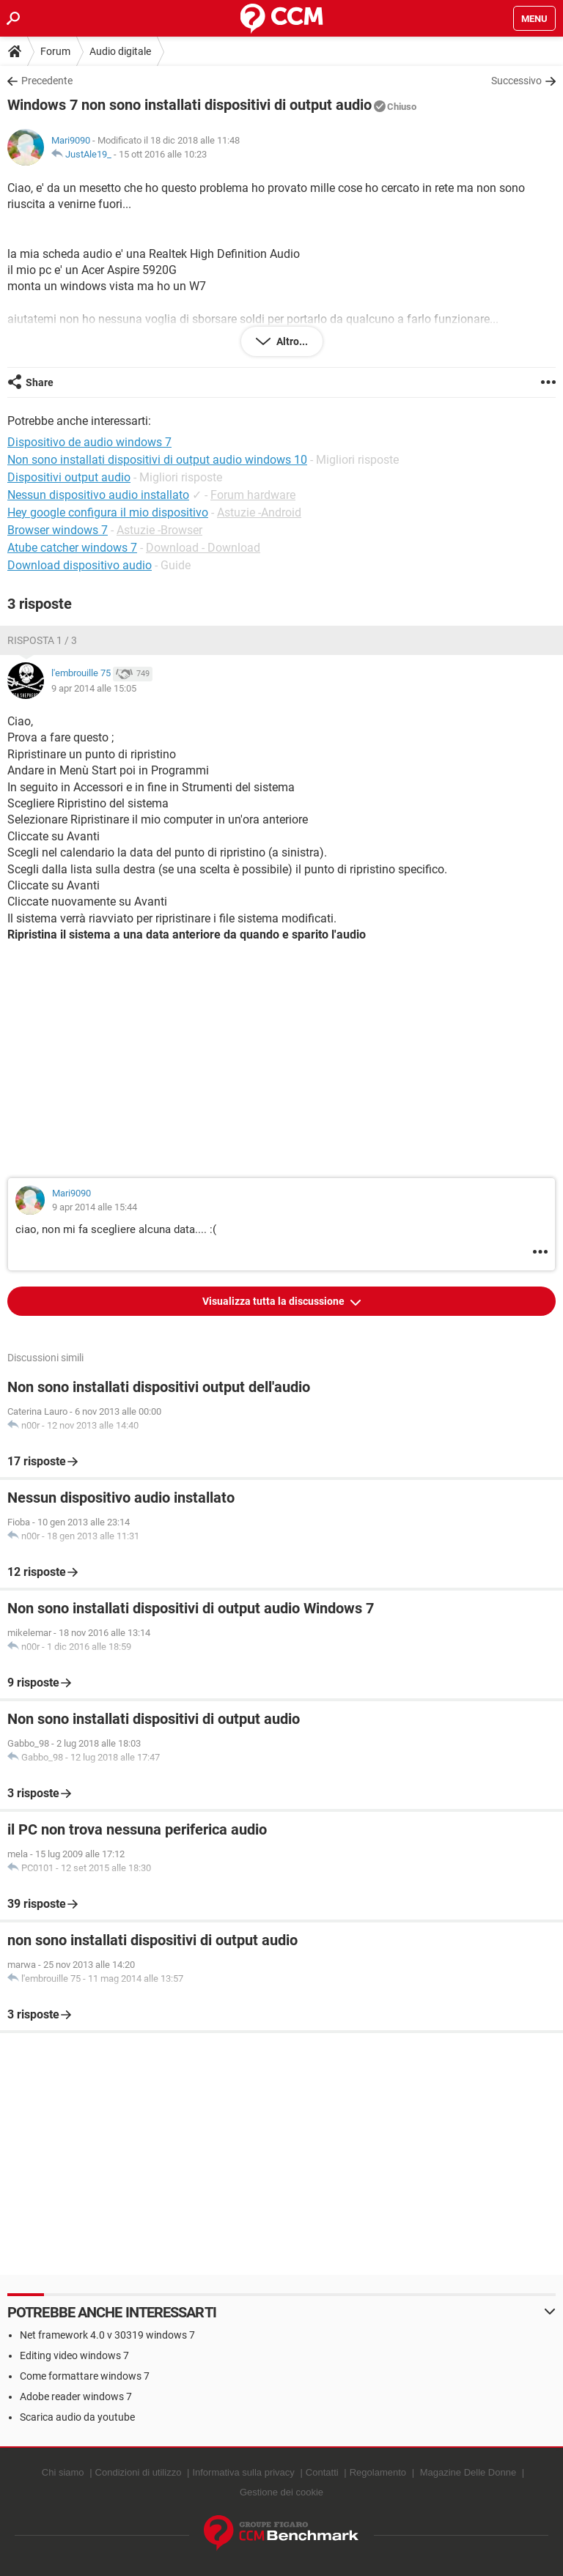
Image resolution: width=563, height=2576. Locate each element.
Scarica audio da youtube (77, 2417)
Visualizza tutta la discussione (274, 1301)
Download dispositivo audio (79, 565)
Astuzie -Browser (159, 530)
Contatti (322, 2472)
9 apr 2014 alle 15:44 (94, 1207)
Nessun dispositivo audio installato (98, 495)
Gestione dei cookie (281, 2492)
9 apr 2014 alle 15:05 (93, 688)
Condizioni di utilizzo (138, 2472)
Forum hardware (252, 495)
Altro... (291, 341)
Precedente (47, 80)
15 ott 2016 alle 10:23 (163, 154)
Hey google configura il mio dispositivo (107, 512)
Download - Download (203, 548)
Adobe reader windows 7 (76, 2396)
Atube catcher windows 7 (72, 548)
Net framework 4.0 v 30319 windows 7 (107, 2335)
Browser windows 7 (57, 530)
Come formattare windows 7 (85, 2376)
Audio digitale (120, 51)
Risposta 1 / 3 (42, 640)
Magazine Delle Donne (468, 2472)
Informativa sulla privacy (243, 2472)
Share (40, 382)
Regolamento (378, 2472)
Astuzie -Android (259, 512)
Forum (55, 51)
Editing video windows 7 (74, 2355)
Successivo (516, 80)
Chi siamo (63, 2472)
